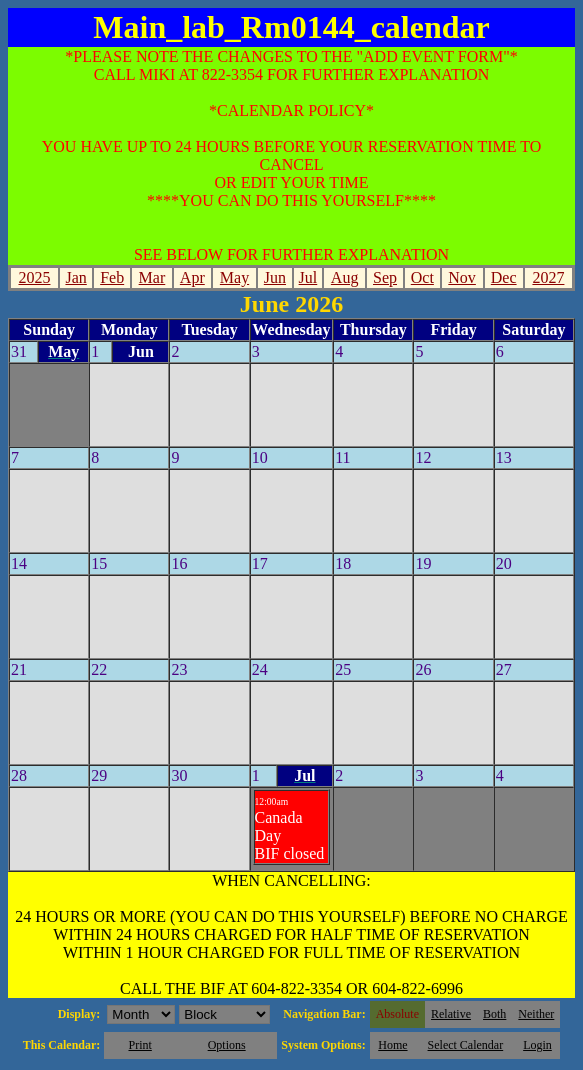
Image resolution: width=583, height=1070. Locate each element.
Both (494, 1014)
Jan (75, 277)
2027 (548, 277)
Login (537, 1045)
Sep (385, 277)
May (234, 277)
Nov (462, 277)
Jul (308, 277)
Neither (536, 1014)
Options (227, 1045)
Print (139, 1045)
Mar (152, 277)
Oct (422, 277)
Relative (451, 1014)
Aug (345, 277)
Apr (192, 277)
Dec (504, 277)
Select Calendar (466, 1045)
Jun (275, 277)
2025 (34, 277)
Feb (112, 277)
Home (392, 1045)
